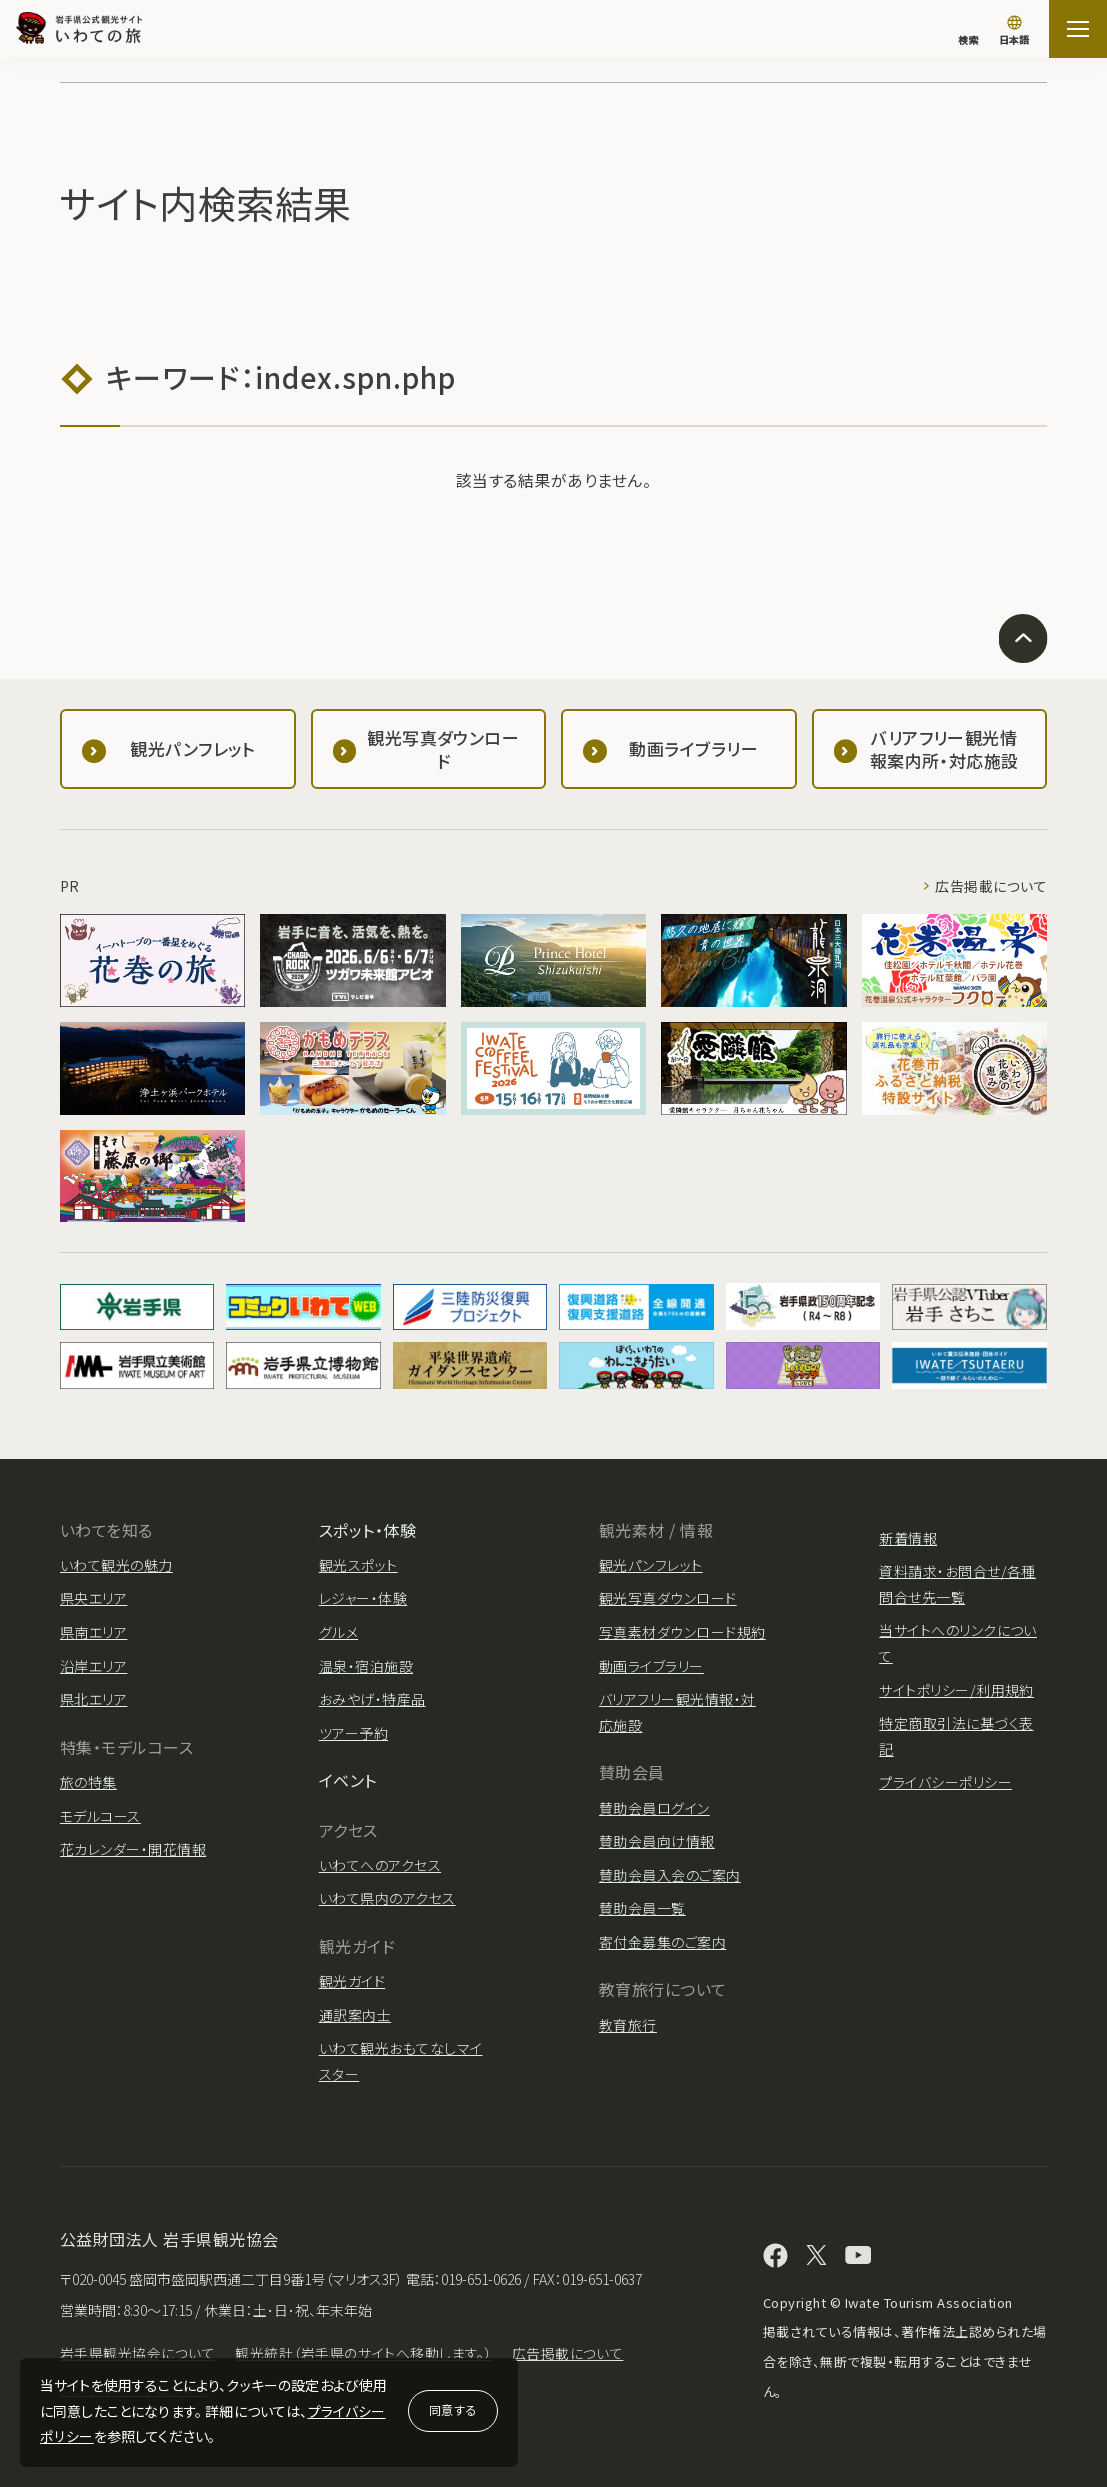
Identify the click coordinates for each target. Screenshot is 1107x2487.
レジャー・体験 (363, 1598)
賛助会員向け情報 (657, 1841)
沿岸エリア (93, 1666)
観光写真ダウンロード (668, 1598)
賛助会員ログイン (654, 1808)
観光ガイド (352, 1981)
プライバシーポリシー (945, 1782)
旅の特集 (88, 1782)
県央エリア (93, 1598)
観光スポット (358, 1565)
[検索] (968, 30)
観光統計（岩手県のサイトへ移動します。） (363, 2353)
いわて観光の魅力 (116, 1565)
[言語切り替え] (1014, 32)
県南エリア (93, 1632)
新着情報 (908, 1538)
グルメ (338, 1632)
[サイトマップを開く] (1078, 29)
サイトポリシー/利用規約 (956, 1690)
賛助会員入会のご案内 (670, 1875)
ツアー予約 (353, 1733)
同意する (453, 2409)
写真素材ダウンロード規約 (682, 1632)
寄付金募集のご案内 (662, 1942)
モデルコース (100, 1816)
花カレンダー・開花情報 (133, 1849)
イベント (348, 1780)
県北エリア (93, 1699)
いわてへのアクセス (380, 1865)
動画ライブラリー (651, 1666)
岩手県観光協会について (137, 2353)
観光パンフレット (651, 1565)
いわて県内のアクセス (387, 1898)
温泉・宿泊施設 (366, 1666)
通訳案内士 (355, 2015)
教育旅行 (628, 2025)
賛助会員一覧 (642, 1908)
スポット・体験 (367, 1530)
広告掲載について (991, 886)
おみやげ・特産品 (372, 1699)
